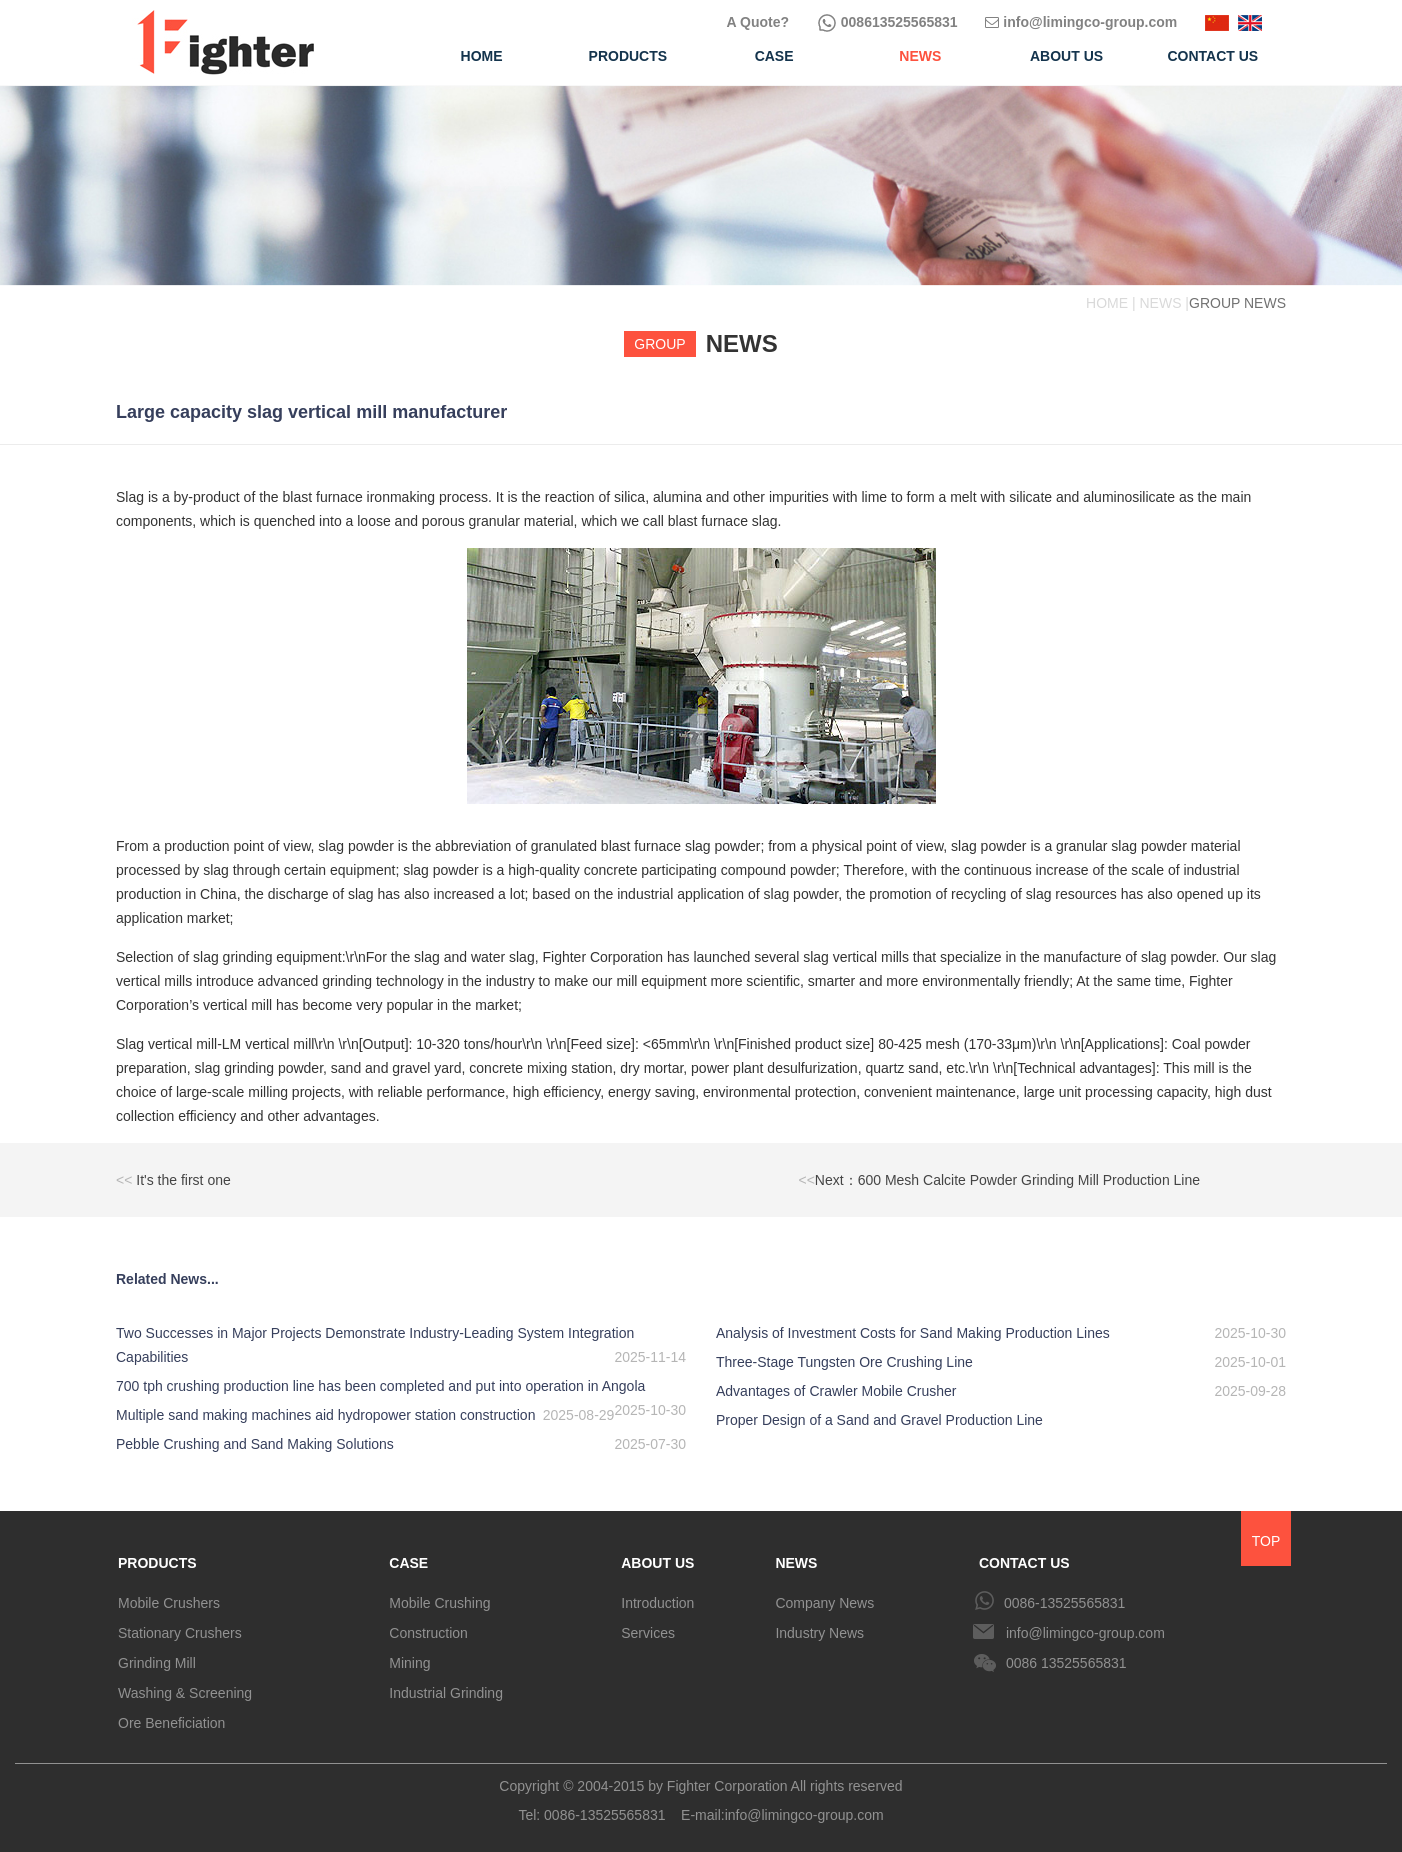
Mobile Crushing (439, 1603)
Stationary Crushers (180, 1633)
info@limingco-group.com (1081, 22)
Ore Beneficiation (171, 1723)
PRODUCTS (157, 1563)
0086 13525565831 (1066, 1663)
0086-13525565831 (1064, 1603)
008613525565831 (887, 22)
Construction (428, 1633)
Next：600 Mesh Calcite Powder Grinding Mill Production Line (1000, 1180)
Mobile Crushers (169, 1603)
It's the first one (173, 1180)
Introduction (657, 1603)
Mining (409, 1663)
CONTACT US (1024, 1563)
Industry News (819, 1633)
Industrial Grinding (446, 1693)
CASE (408, 1563)
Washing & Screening (185, 1693)
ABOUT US (657, 1563)
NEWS (796, 1563)
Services (648, 1633)
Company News (824, 1603)
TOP (1266, 1541)
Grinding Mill (157, 1663)
